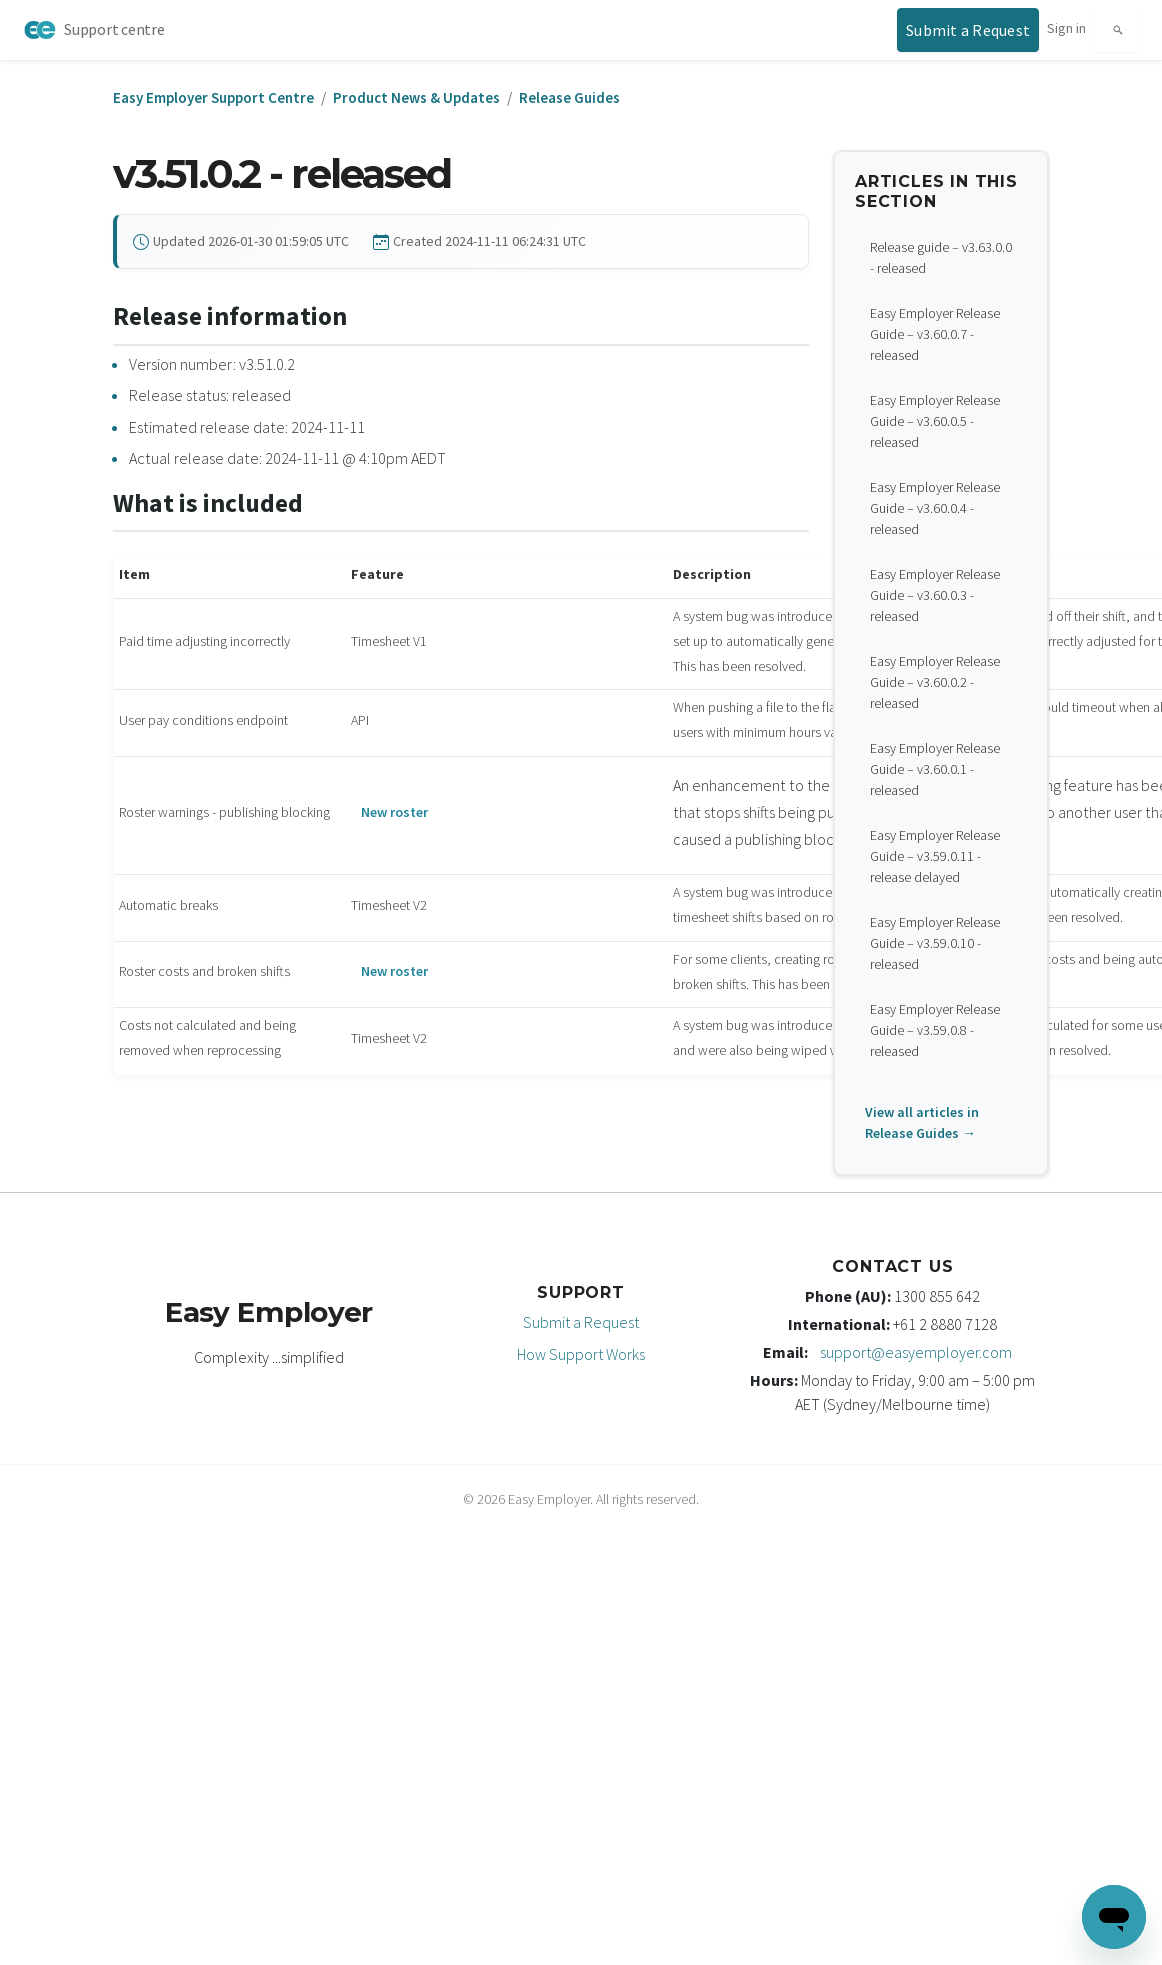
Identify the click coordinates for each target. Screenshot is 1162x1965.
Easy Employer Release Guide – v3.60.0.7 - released (935, 334)
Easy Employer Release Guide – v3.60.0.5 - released (935, 421)
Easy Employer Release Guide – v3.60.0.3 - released (935, 595)
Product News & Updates (416, 97)
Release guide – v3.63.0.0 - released (941, 257)
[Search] (1116, 30)
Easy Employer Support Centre (213, 97)
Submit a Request (581, 1322)
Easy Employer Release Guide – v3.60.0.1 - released (935, 769)
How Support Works (581, 1354)
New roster (394, 812)
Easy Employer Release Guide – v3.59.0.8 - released (935, 1030)
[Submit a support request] (968, 30)
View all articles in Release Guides (922, 1122)
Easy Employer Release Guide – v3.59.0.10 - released (935, 943)
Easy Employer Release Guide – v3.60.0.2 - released (935, 682)
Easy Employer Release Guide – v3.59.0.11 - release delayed (935, 856)
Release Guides (569, 97)
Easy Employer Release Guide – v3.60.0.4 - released (935, 508)
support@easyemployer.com (916, 1352)
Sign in (1066, 28)
